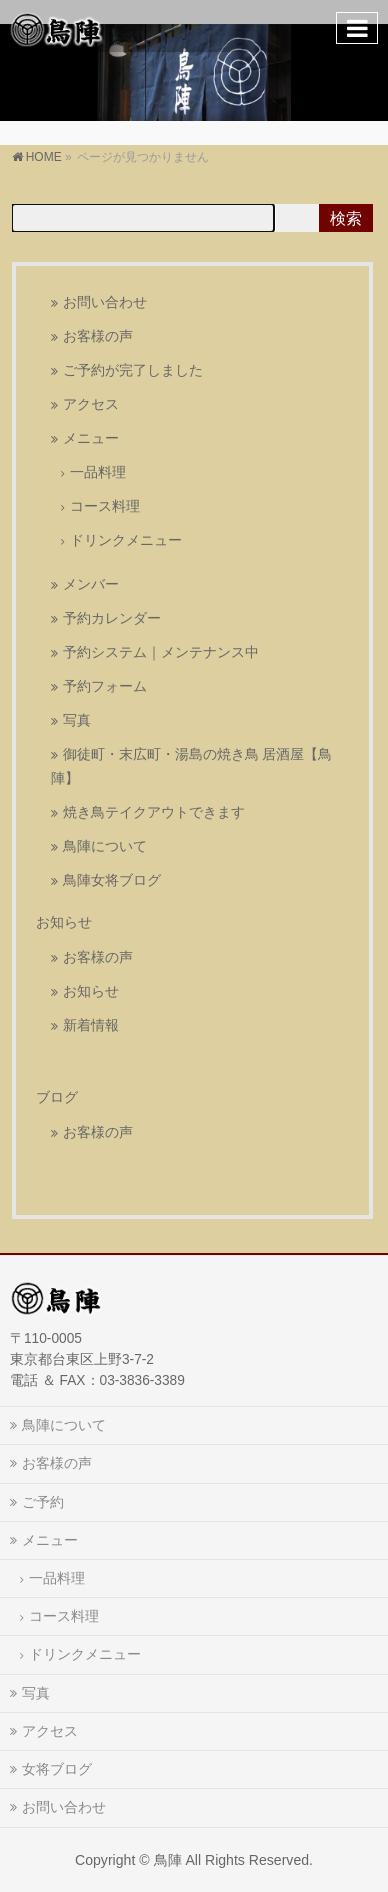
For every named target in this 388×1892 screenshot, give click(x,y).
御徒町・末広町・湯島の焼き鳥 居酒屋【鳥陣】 (192, 766)
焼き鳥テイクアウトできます (154, 812)
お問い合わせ (105, 302)
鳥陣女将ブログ (112, 880)
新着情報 (91, 1025)
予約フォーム (105, 686)
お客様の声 (98, 336)
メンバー (91, 584)
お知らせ (64, 922)
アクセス (91, 404)
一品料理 (98, 472)
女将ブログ (57, 1769)
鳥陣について (105, 846)
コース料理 (105, 506)
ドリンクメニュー (126, 540)
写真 (77, 720)
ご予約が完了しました (133, 370)
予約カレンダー (112, 618)
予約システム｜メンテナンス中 (161, 652)
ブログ (57, 1097)
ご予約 (43, 1502)
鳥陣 (168, 1860)
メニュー (91, 438)
